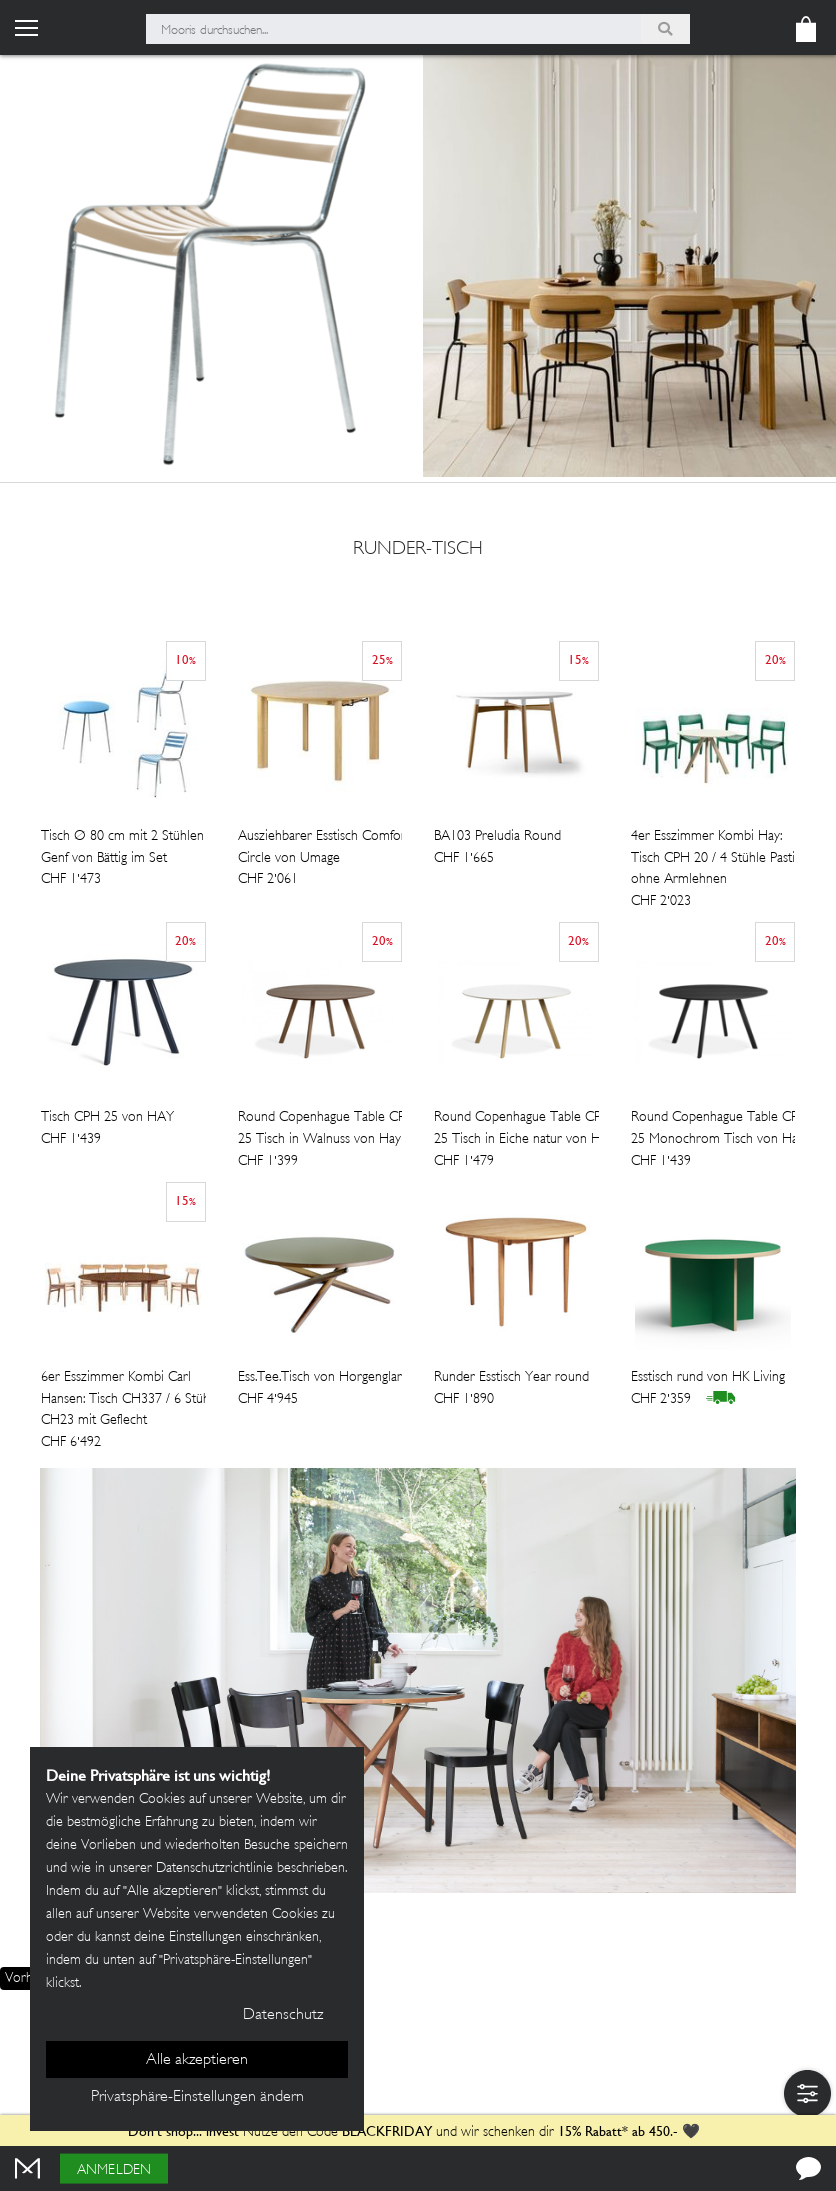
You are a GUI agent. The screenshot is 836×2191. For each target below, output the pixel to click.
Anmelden (114, 2170)
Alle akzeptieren (197, 2060)
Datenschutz (283, 2015)
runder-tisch (418, 551)
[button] (807, 2093)
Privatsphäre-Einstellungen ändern (197, 2097)
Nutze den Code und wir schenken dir (341, 2132)
